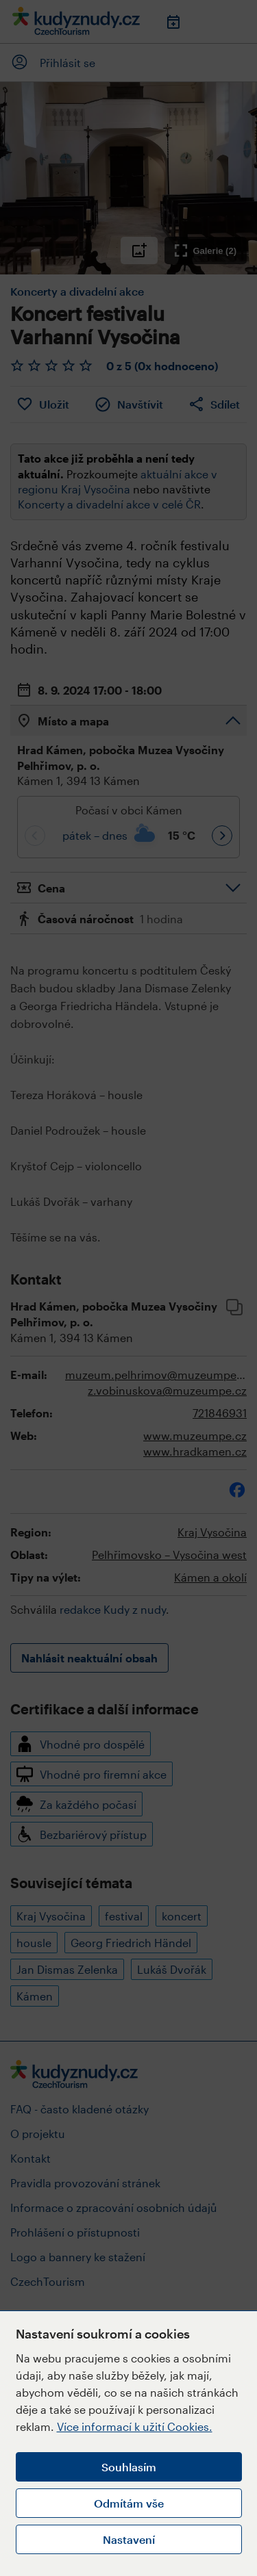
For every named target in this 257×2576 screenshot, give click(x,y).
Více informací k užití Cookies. (134, 2426)
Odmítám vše (129, 2503)
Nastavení (129, 2539)
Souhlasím (128, 2466)
